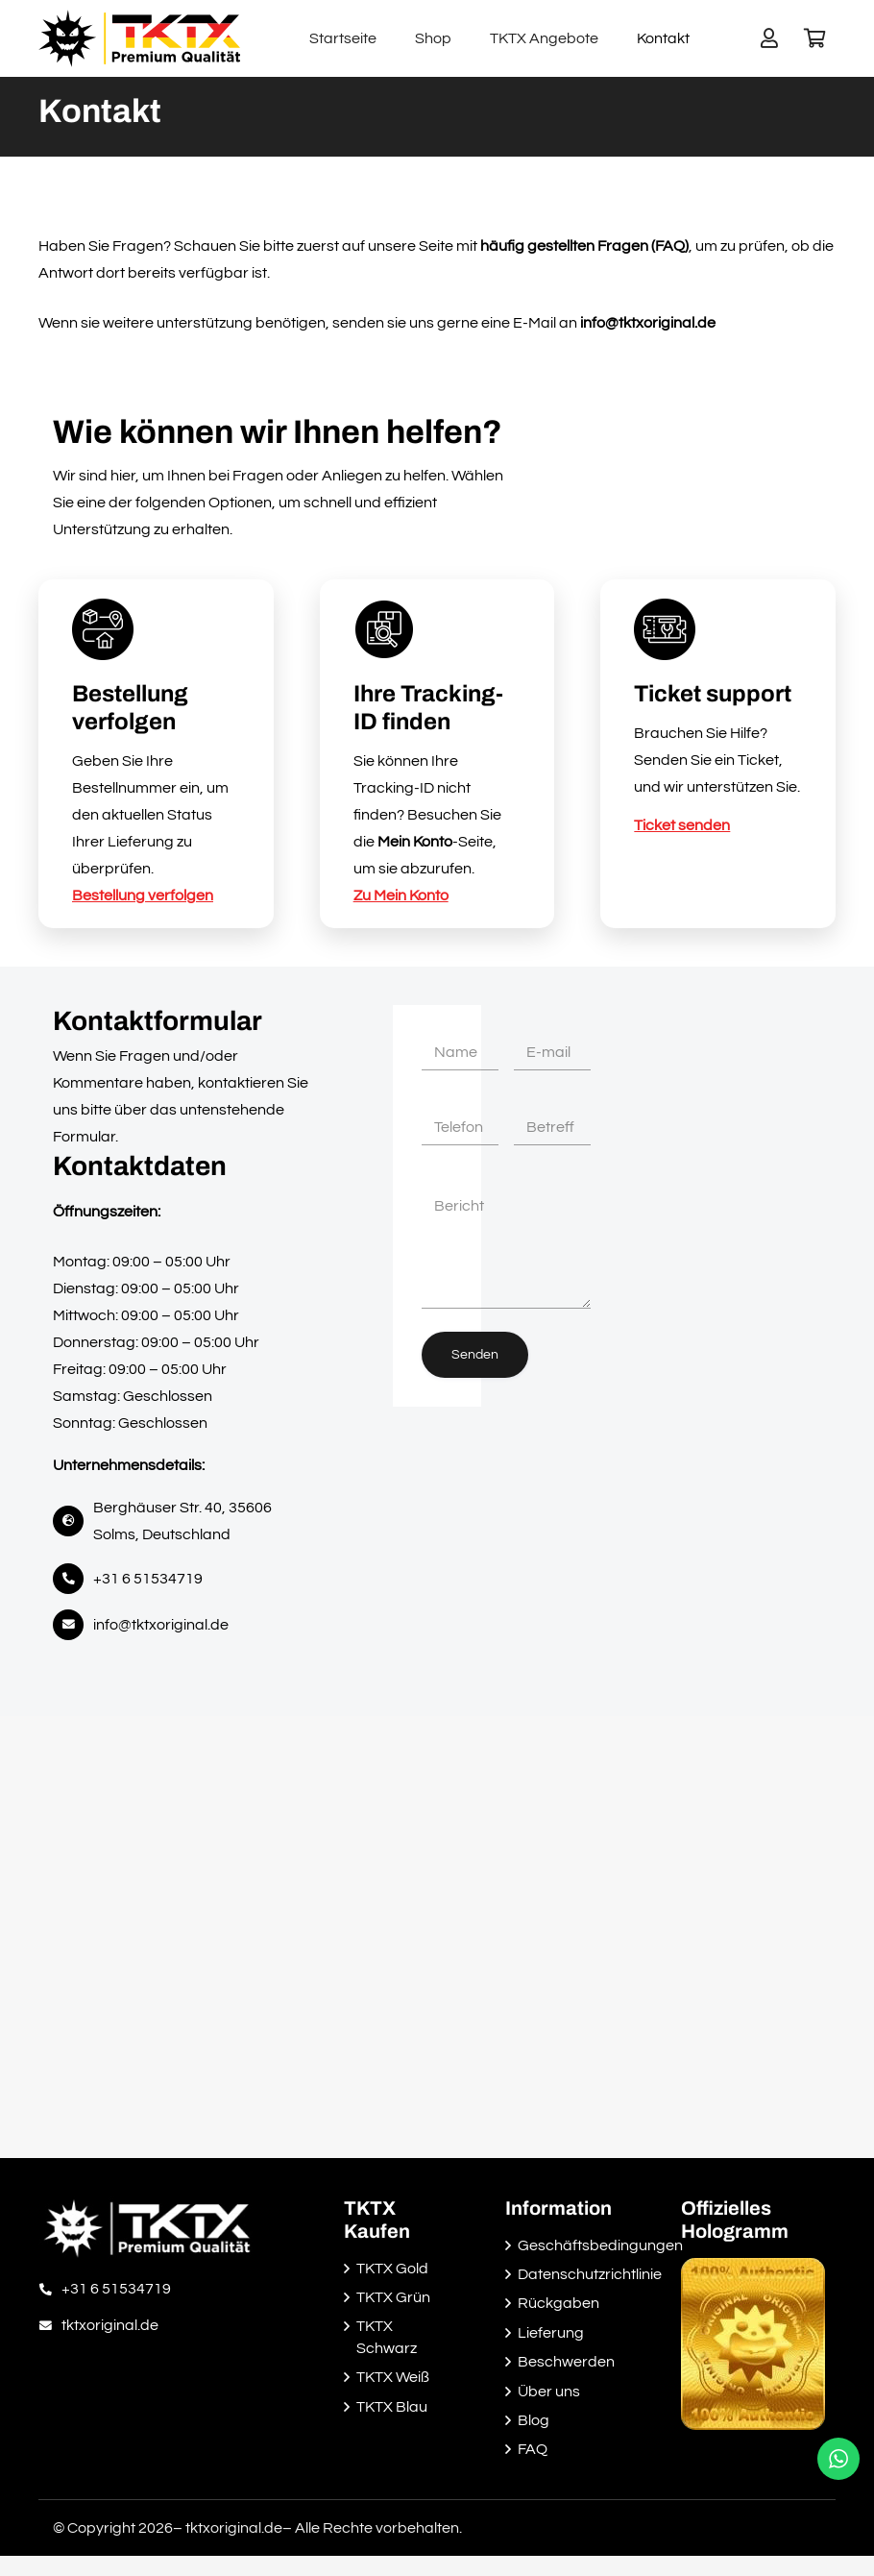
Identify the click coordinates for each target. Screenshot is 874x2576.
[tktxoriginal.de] (49, 2325)
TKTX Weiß (392, 2377)
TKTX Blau (391, 2407)
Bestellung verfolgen (142, 895)
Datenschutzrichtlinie (590, 2274)
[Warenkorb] (814, 38)
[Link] (139, 38)
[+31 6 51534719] (49, 2288)
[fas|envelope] (73, 1624)
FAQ (532, 2449)
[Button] (769, 38)
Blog (533, 2420)
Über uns (549, 2391)
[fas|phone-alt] (73, 1578)
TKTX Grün (393, 2297)
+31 (148, 1578)
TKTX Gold (392, 2268)
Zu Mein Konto (401, 895)
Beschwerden (566, 2361)
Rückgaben (558, 2303)
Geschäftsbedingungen (600, 2245)
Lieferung (551, 2333)
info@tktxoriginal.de (161, 1624)
